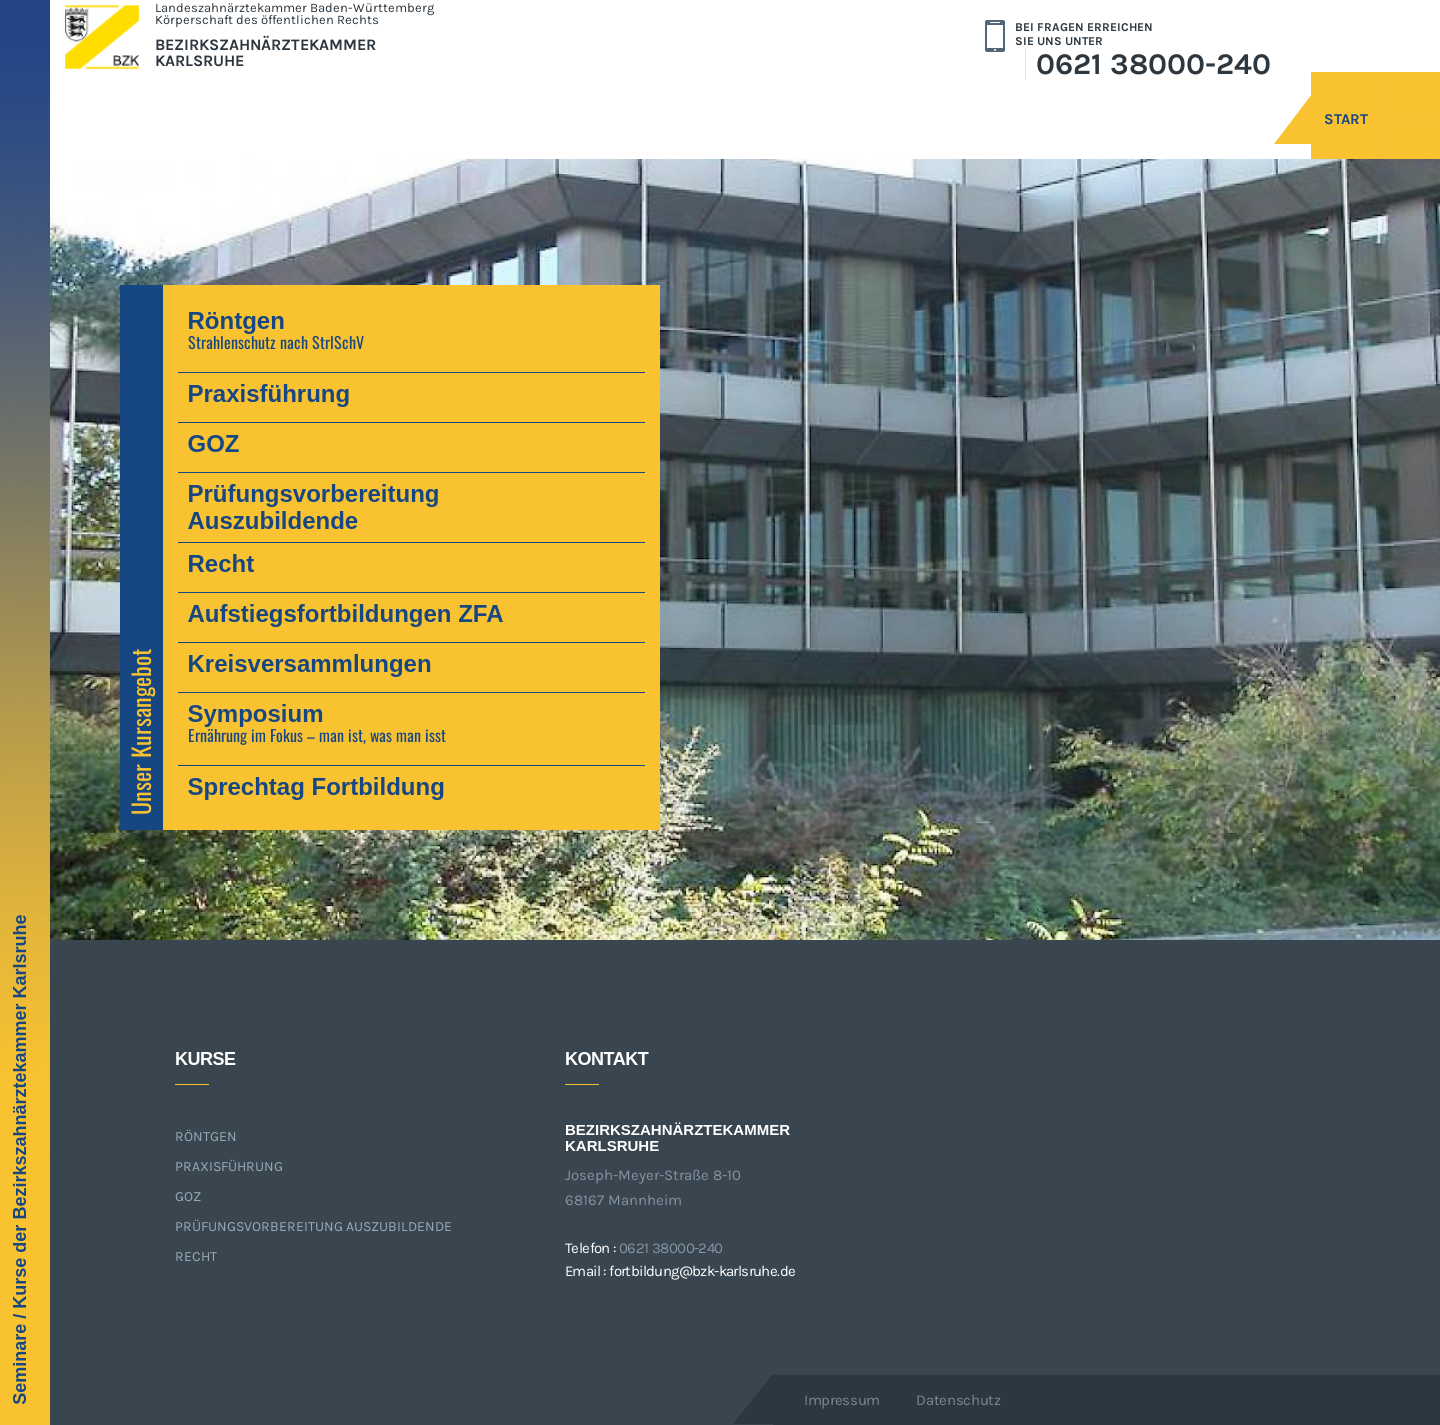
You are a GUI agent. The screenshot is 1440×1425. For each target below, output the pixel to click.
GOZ (188, 1196)
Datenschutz (958, 1400)
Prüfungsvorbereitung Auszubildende (313, 1226)
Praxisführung (229, 1166)
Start (1255, 97)
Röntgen (206, 1136)
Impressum (842, 1400)
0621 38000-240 (1153, 64)
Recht (196, 1256)
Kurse (1361, 97)
